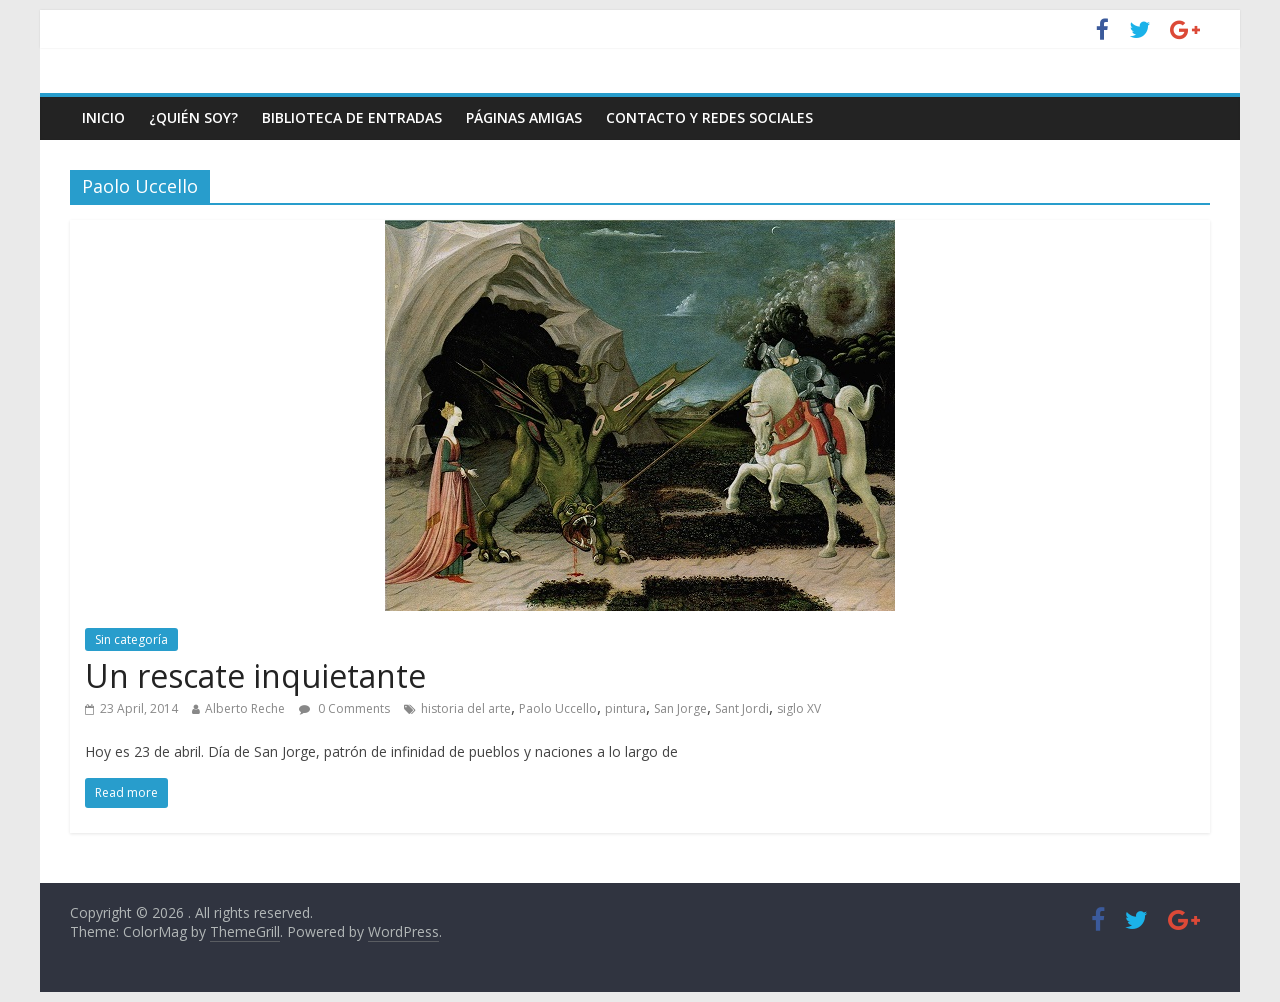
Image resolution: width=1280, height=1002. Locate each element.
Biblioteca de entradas (352, 117)
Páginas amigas (524, 117)
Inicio (103, 117)
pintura (625, 708)
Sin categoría (131, 639)
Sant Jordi (742, 708)
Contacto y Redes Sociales (709, 117)
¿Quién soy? (193, 117)
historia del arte (466, 708)
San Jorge (680, 708)
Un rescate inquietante (255, 675)
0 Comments (344, 708)
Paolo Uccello (558, 708)
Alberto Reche (245, 708)
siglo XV (799, 708)
